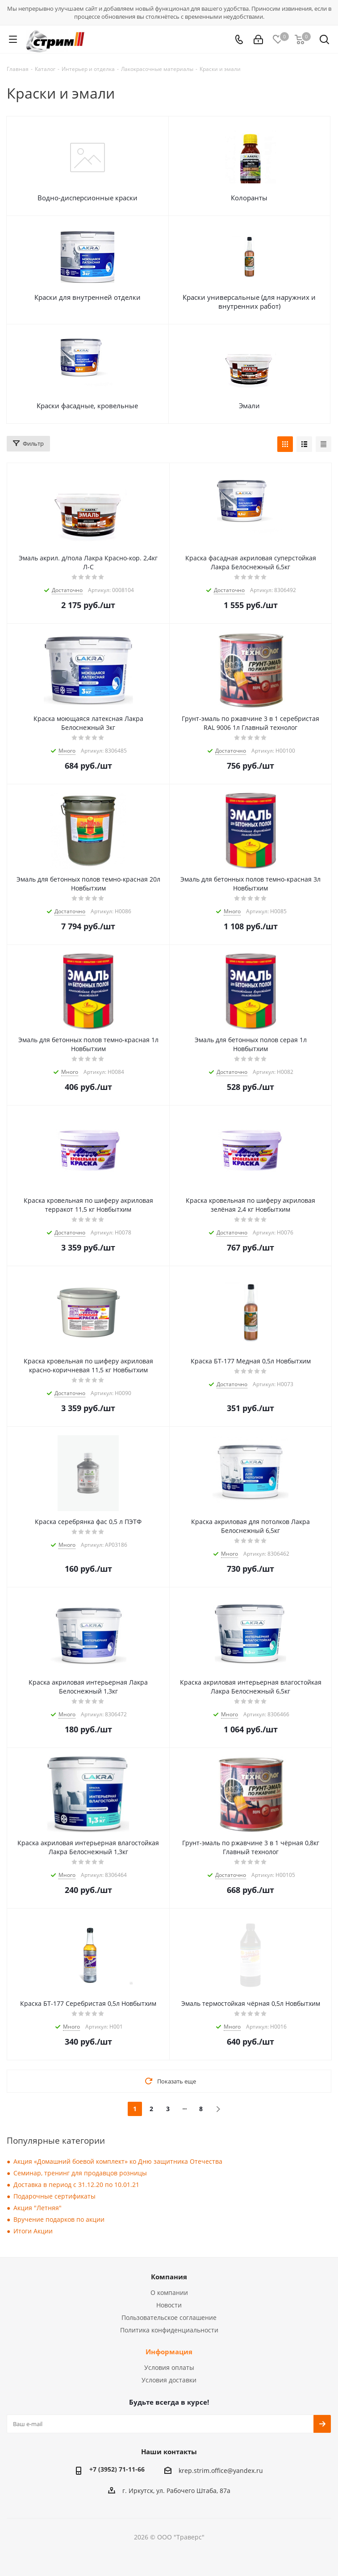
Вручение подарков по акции (58, 2219)
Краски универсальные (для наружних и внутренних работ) (249, 302)
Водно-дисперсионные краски (88, 197)
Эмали (249, 405)
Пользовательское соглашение (169, 2317)
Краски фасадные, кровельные (87, 405)
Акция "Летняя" (37, 2207)
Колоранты (249, 197)
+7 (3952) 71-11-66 (117, 2469)
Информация (169, 2351)
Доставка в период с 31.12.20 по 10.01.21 (76, 2184)
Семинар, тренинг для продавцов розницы (80, 2173)
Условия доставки (169, 2380)
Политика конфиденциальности (169, 2330)
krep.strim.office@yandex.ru (221, 2471)
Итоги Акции (33, 2231)
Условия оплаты (169, 2367)
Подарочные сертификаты (54, 2196)
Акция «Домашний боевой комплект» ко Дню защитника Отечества (117, 2161)
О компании (169, 2292)
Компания (169, 2276)
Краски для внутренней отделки (87, 297)
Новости (169, 2305)
